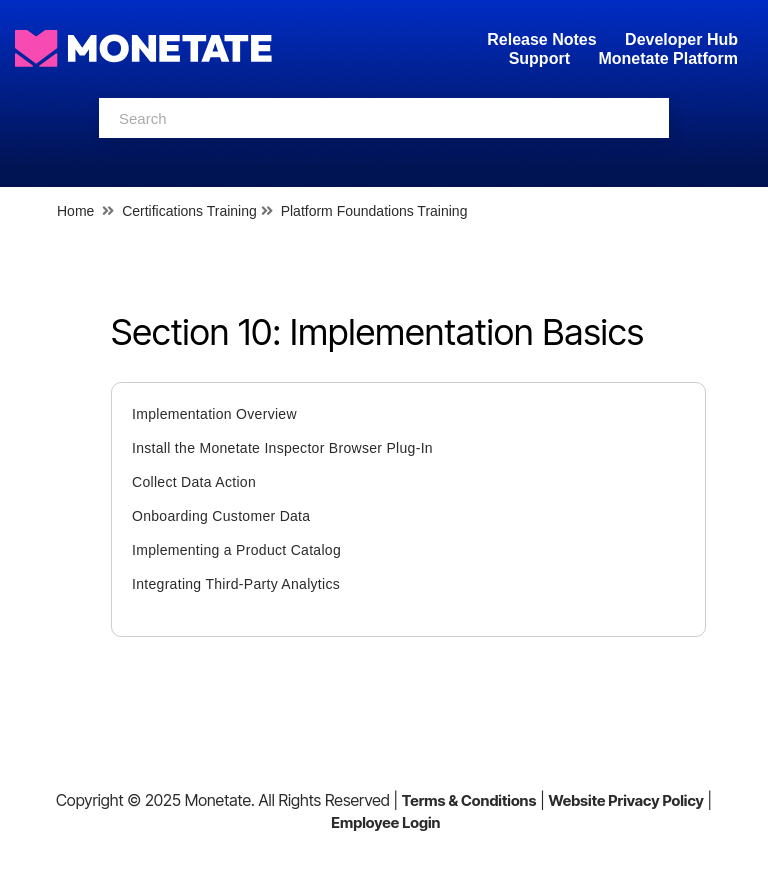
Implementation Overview (214, 414)
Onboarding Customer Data (221, 516)
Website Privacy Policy (625, 800)
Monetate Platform (668, 58)
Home (75, 211)
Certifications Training (189, 211)
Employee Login (385, 822)
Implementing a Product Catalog (236, 550)
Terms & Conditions (469, 800)
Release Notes (544, 39)
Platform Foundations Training (374, 211)
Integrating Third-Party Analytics (236, 584)
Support (539, 58)
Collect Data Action (194, 482)
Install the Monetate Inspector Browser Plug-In (282, 448)
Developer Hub (681, 39)
